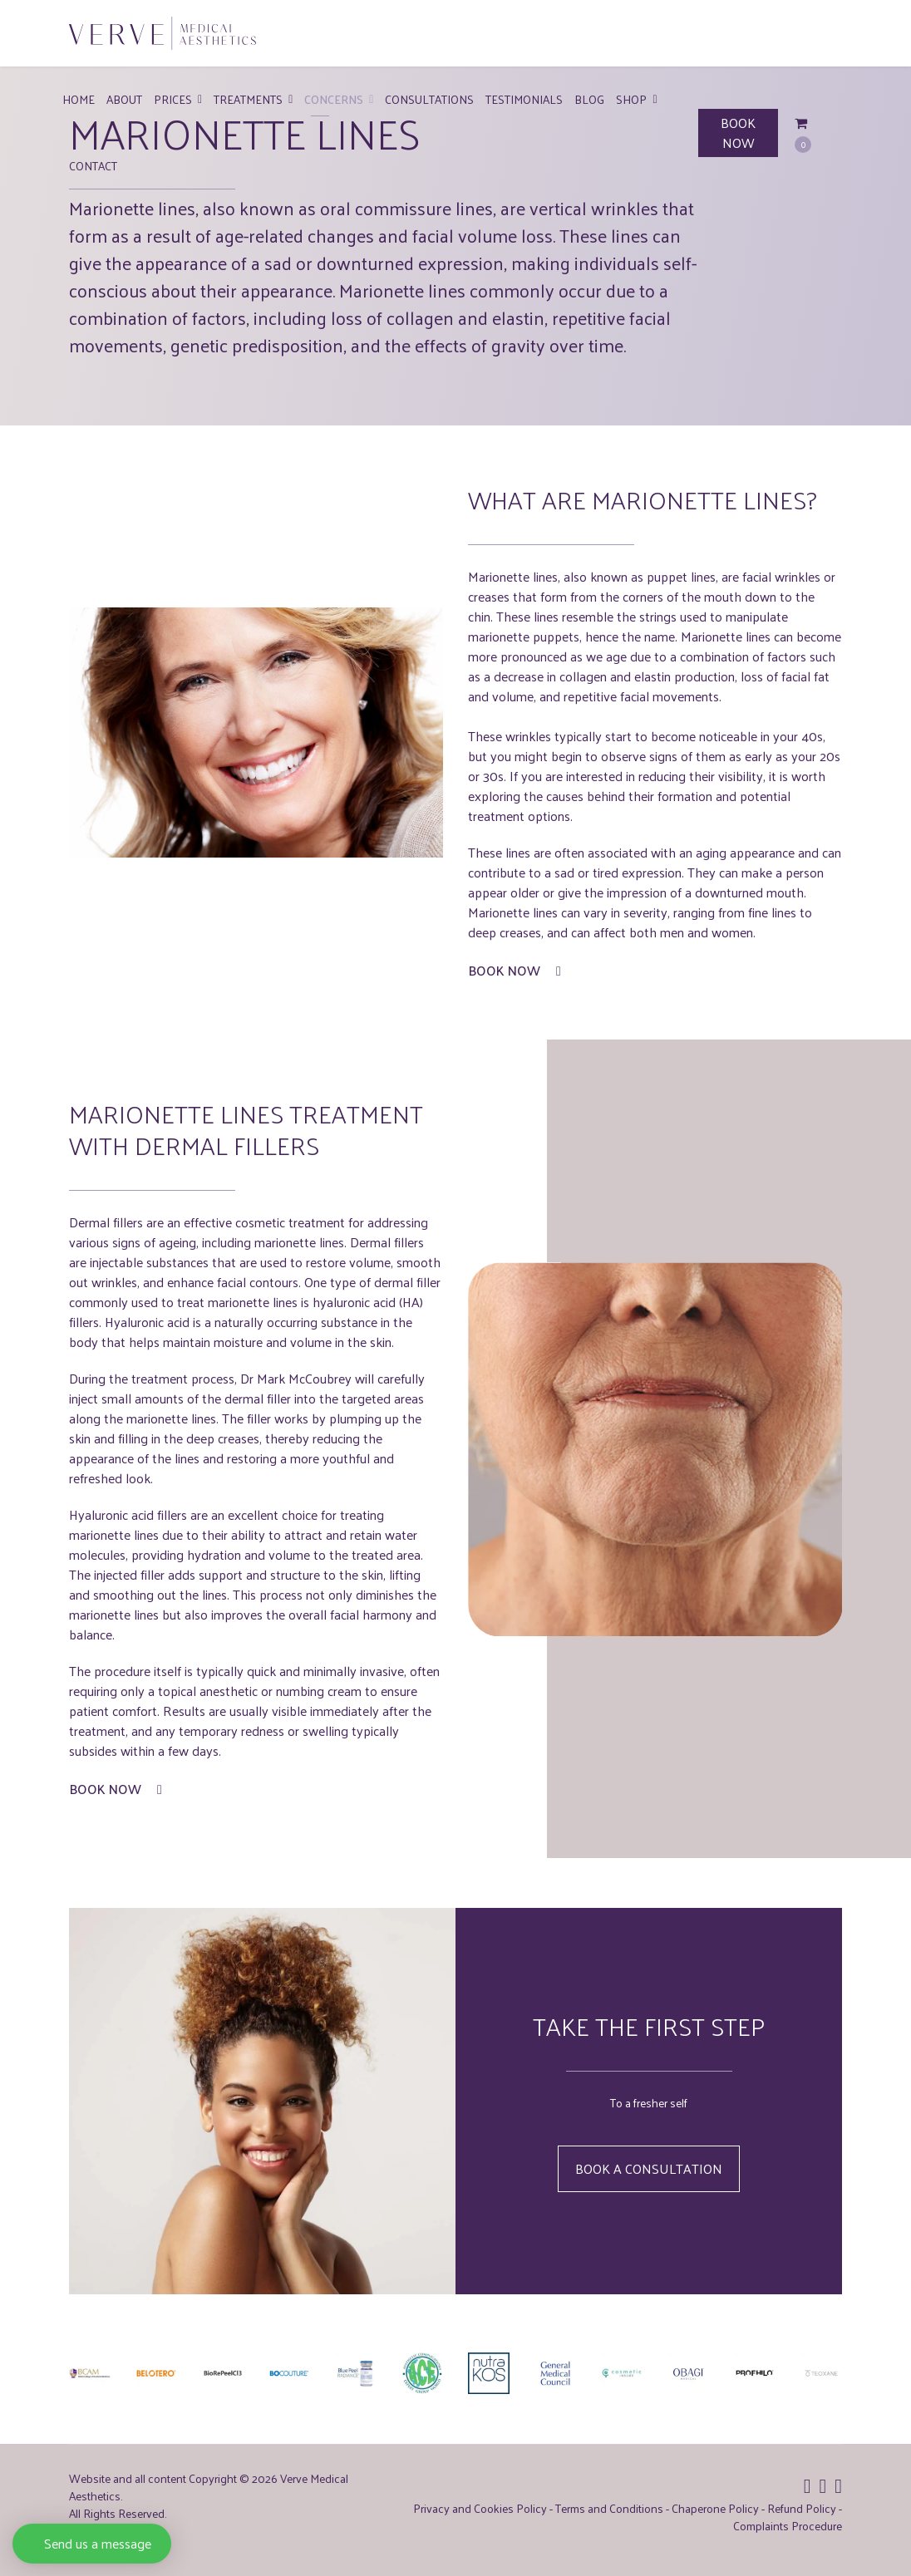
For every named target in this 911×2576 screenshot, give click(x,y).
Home (78, 99)
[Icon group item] (807, 2485)
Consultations (429, 99)
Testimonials (524, 99)
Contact (93, 165)
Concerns (333, 99)
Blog (589, 99)
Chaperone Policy (715, 2508)
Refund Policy (801, 2508)
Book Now (515, 970)
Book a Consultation (648, 2168)
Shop (631, 99)
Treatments (248, 99)
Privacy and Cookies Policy (480, 2508)
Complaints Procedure (787, 2525)
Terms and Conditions (609, 2508)
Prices (173, 99)
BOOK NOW (738, 133)
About (124, 99)
